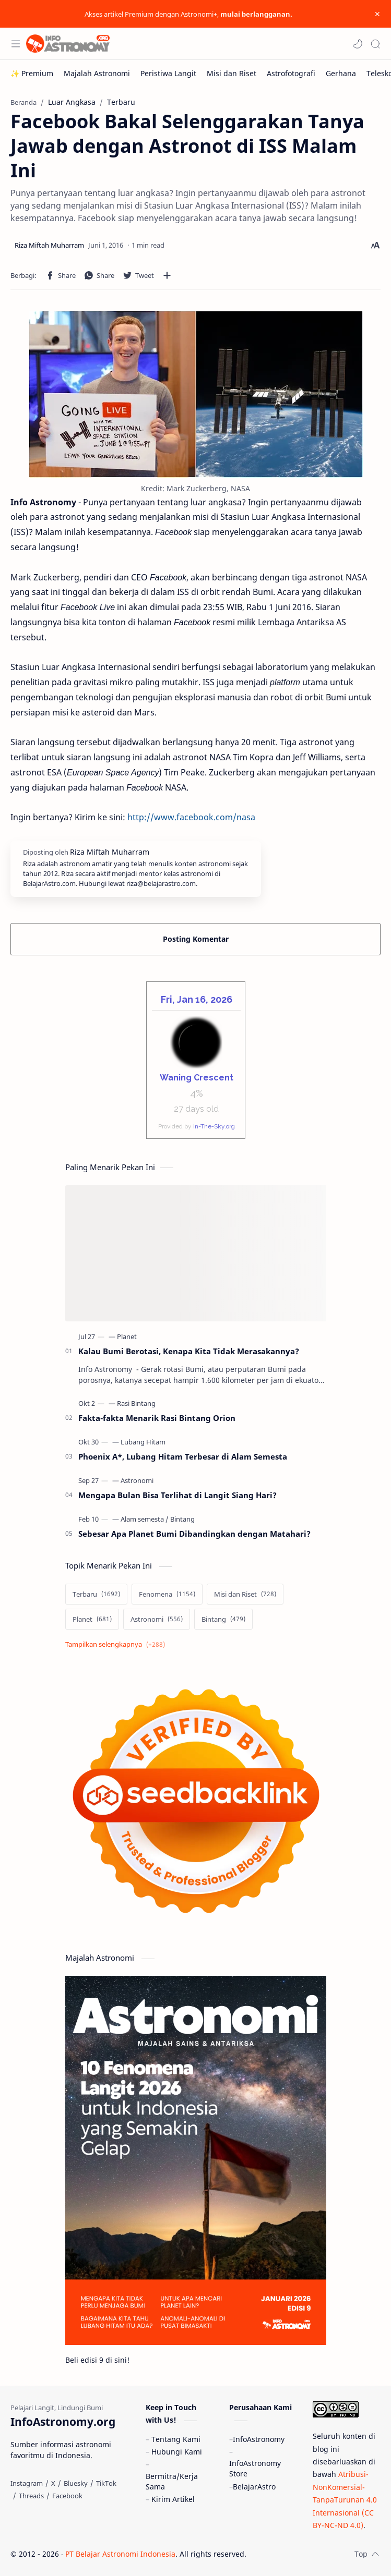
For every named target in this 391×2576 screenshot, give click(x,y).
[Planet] (127, 1336)
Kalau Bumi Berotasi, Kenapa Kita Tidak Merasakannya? (188, 1351)
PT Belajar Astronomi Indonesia (120, 2554)
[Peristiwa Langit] (168, 73)
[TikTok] (106, 2483)
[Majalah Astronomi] (97, 73)
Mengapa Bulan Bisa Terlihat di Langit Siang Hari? (177, 1495)
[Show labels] (117, 1644)
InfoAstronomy (259, 2439)
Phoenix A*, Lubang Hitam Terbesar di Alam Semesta (182, 1456)
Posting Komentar (196, 939)
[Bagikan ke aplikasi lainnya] (167, 275)
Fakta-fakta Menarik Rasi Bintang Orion (156, 1418)
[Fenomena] (167, 1594)
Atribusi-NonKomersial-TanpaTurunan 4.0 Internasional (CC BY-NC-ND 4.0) (345, 2499)
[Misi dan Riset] (231, 73)
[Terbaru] (96, 1594)
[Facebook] (67, 2495)
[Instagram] (26, 2483)
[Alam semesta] (145, 1519)
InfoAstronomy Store (255, 2468)
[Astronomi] (137, 1480)
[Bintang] (182, 1519)
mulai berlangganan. (256, 14)
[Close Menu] (377, 14)
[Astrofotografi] (291, 73)
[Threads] (31, 2495)
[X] (53, 2483)
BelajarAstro (254, 2487)
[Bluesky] (76, 2483)
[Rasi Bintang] (136, 1403)
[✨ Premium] (31, 73)
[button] (357, 44)
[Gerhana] (341, 73)
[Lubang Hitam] (143, 1442)
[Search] (375, 44)
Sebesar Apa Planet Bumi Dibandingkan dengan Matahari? (194, 1533)
